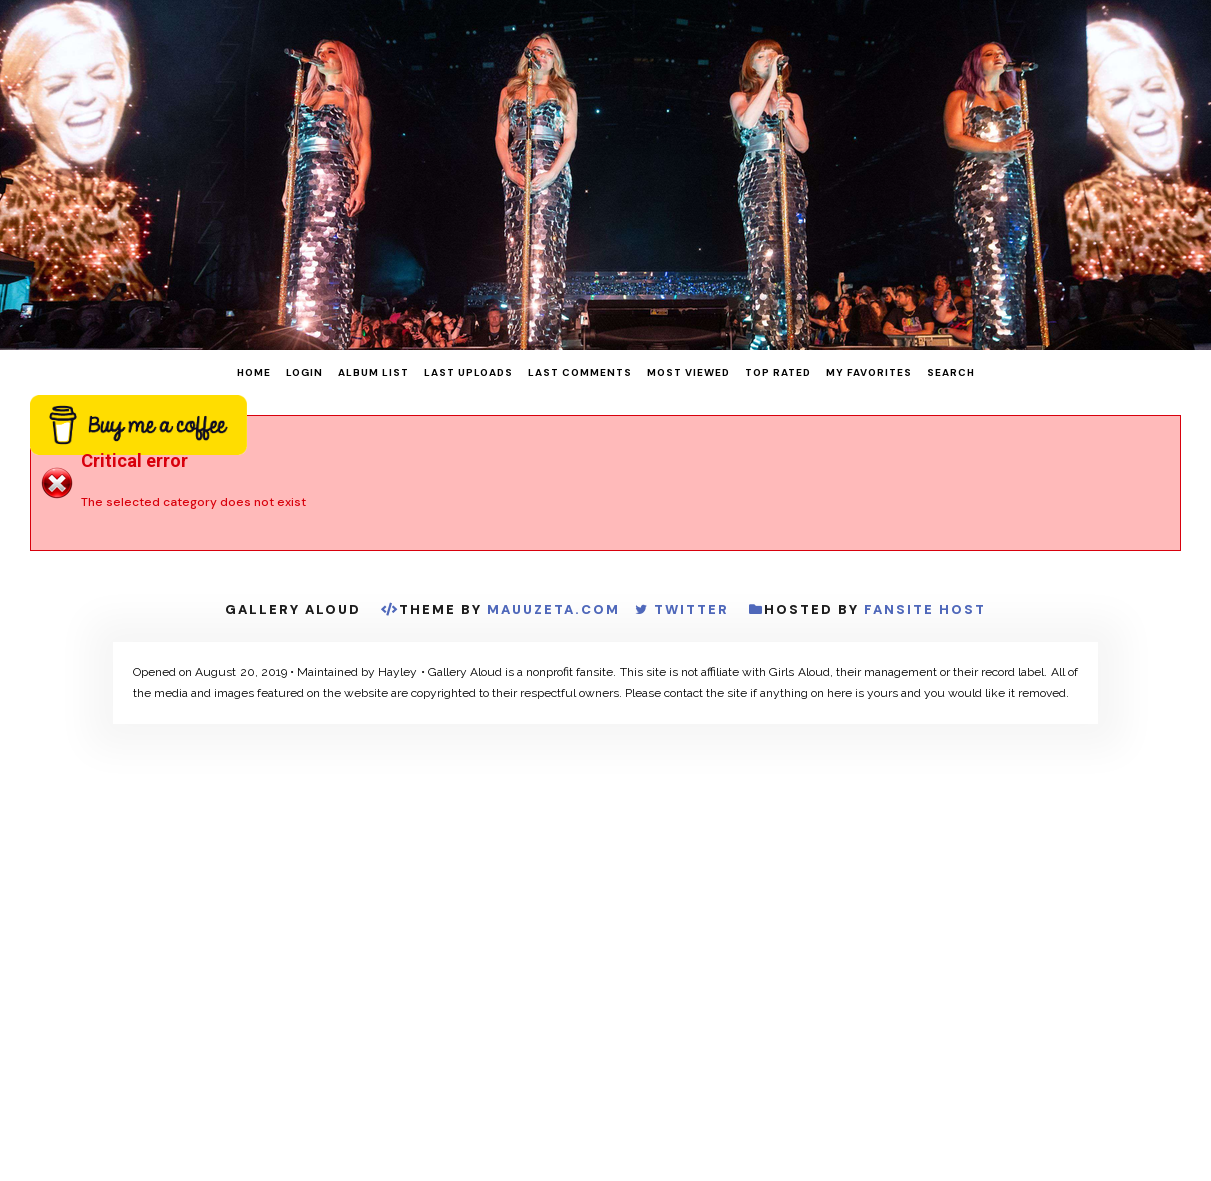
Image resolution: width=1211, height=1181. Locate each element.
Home (254, 372)
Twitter (691, 609)
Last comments (580, 372)
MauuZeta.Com (553, 609)
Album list (373, 372)
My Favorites (869, 372)
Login (304, 372)
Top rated (778, 372)
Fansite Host (925, 609)
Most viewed (688, 372)
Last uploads (468, 372)
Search (951, 372)
